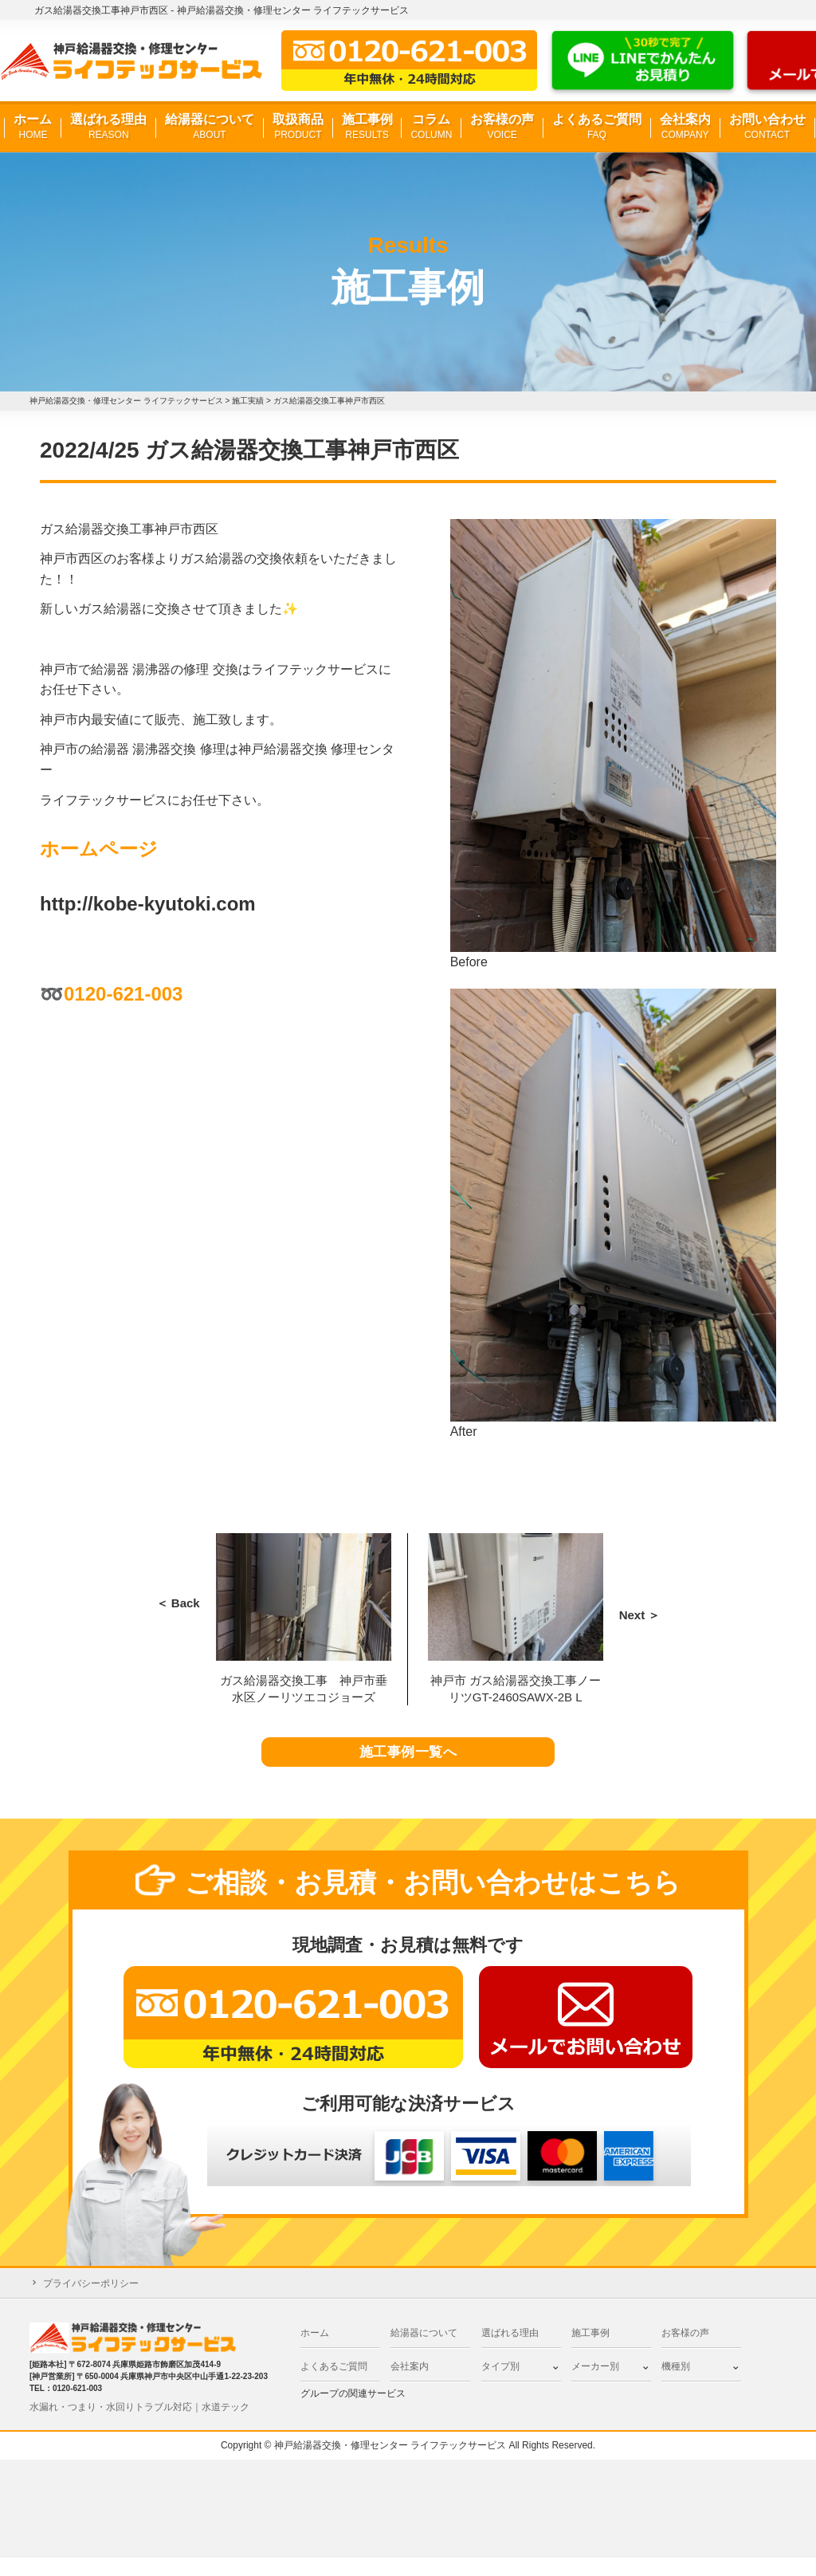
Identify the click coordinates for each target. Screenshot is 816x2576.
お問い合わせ (767, 127)
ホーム (33, 127)
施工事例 (367, 127)
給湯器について (209, 127)
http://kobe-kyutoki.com (148, 903)
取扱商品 (298, 127)
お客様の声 (502, 127)
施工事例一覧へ (408, 1762)
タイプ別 (500, 2385)
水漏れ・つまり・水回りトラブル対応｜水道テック (139, 2425)
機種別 (675, 2385)
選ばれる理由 (108, 127)
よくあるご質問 (596, 127)
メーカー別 (595, 2385)
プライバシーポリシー (91, 2301)
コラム (431, 127)
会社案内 (685, 127)
